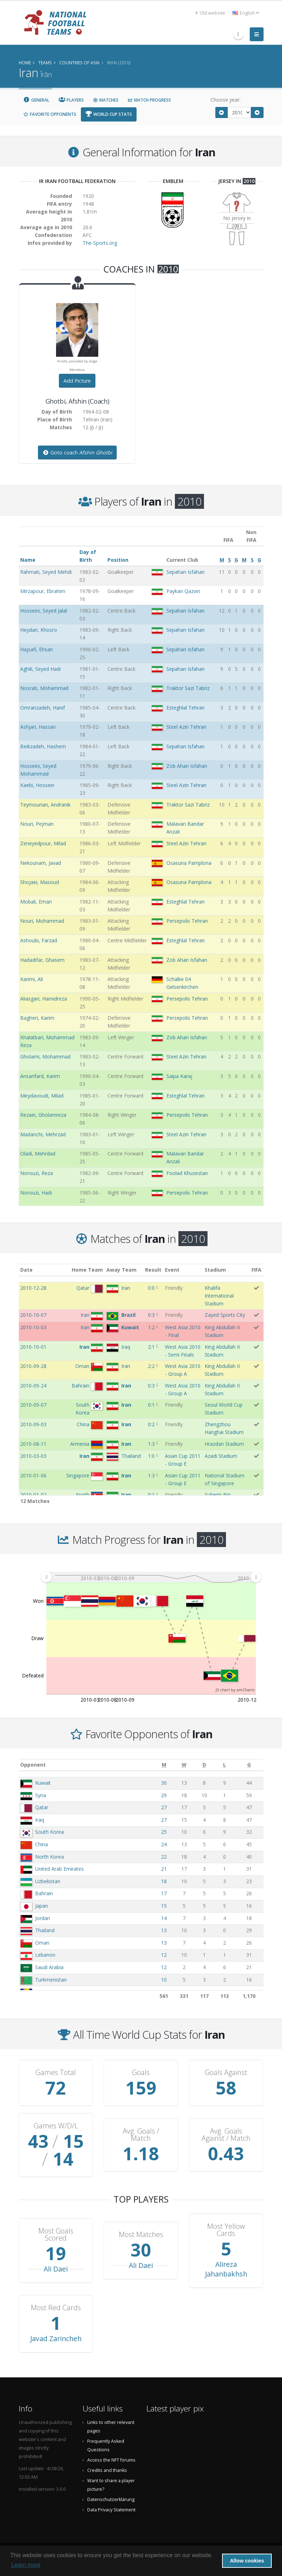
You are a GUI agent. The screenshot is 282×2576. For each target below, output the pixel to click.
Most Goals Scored (55, 2234)
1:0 (151, 1456)
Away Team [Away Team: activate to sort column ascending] (121, 1269)
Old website (210, 13)
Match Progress (149, 100)
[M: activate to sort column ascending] (164, 1765)
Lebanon (45, 1954)
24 (164, 1844)
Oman (42, 1942)
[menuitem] (151, 1577)
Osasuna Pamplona (188, 862)
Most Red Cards (56, 2307)
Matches (105, 100)
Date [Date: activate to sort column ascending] (26, 1269)
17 (164, 1893)
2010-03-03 (33, 1456)
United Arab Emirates (59, 1868)
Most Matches (141, 2234)
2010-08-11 (33, 1443)
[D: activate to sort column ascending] (204, 1765)
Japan (41, 1905)
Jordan (42, 1918)
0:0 (151, 1287)
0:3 (151, 1314)
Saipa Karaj (179, 1076)
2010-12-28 (33, 1287)
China (41, 1844)
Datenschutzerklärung (110, 2499)
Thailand (45, 1930)
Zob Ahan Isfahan (186, 765)
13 (164, 1930)
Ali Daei (56, 2269)
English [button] (245, 13)
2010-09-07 (33, 1404)
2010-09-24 (33, 1385)
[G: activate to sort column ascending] (249, 1765)
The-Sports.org (100, 242)
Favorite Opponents (49, 114)
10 (164, 1979)
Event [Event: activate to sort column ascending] (172, 1269)
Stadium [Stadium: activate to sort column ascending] (215, 1269)
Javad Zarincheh (56, 2338)
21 (164, 1868)
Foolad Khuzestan (187, 1173)
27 (164, 1807)
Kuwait (43, 1782)
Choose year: (225, 99)
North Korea (49, 1856)
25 (164, 1831)
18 (164, 1881)
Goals (141, 2072)
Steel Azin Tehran (186, 726)
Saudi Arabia (49, 1967)
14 (164, 1918)
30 (164, 1782)
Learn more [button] (25, 2565)
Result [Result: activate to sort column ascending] (153, 1269)
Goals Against (226, 2072)
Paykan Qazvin (183, 591)
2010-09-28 (33, 1366)
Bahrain (44, 1893)
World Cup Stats (108, 114)
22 (164, 1856)
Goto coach (77, 452)
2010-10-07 (33, 1314)
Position (117, 559)
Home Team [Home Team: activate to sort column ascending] (87, 1269)
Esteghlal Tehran (185, 707)
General (36, 100)
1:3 (151, 1443)
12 (164, 1954)
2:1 (151, 1346)
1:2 (151, 1327)
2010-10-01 (33, 1346)
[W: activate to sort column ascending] (184, 1765)
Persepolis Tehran (187, 920)
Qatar (41, 1807)
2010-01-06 (33, 1475)
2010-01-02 (33, 1494)
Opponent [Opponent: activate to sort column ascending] (33, 1764)
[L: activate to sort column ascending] (225, 1765)
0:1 (151, 1404)
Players (71, 100)
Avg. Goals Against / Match (225, 2135)
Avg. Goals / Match (141, 2135)
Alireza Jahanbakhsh (226, 2269)
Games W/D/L (56, 2125)
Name (27, 559)
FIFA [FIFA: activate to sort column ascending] (256, 1269)
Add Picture (77, 380)
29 (164, 1795)
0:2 (151, 1424)
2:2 (151, 1366)
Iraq (39, 1819)
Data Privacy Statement (111, 2510)
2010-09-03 (33, 1424)
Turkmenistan (51, 1979)
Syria (40, 1795)
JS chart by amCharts (235, 1689)
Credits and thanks (107, 2470)
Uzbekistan (47, 1881)
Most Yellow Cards (226, 2230)
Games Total (55, 2072)
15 (164, 1905)
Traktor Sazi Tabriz (188, 688)
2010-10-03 (33, 1327)
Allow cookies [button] (247, 2561)
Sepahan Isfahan (185, 571)
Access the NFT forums (111, 2460)
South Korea (49, 1831)
